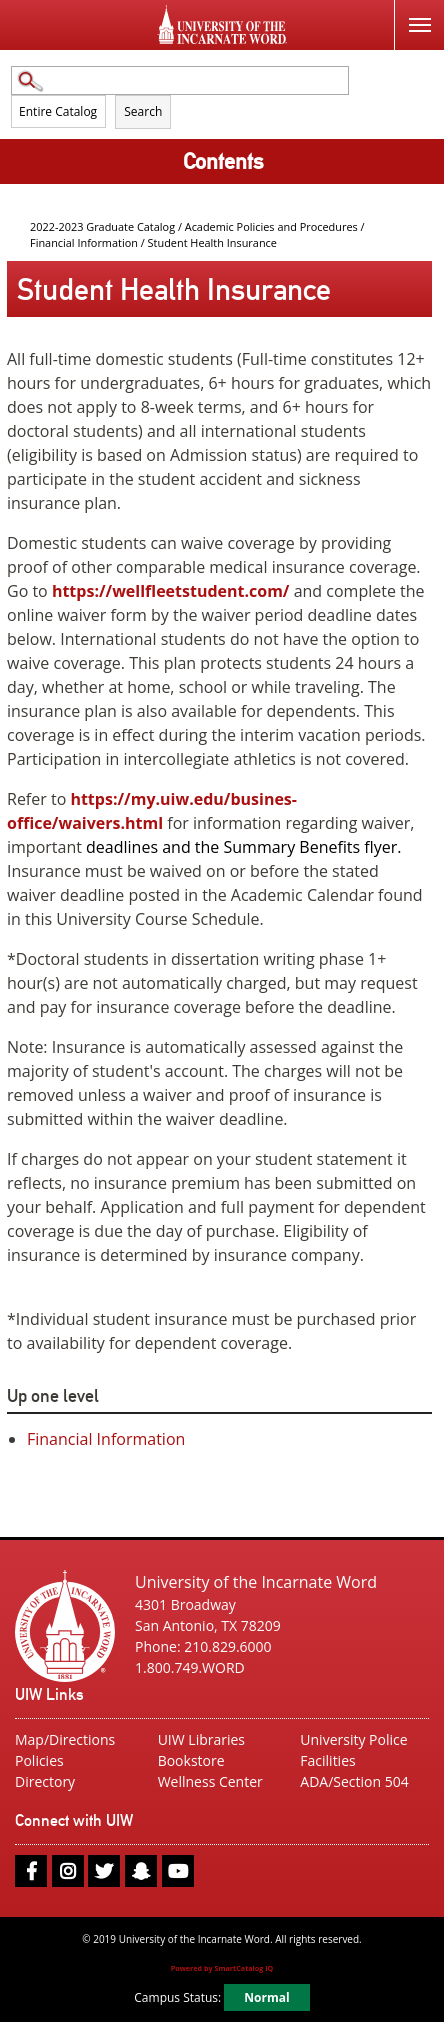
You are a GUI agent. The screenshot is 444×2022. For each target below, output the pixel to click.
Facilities (327, 1760)
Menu (412, 13)
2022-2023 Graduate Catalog (102, 226)
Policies (39, 1760)
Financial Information (84, 242)
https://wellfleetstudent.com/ (173, 591)
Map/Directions (65, 1739)
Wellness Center (210, 1781)
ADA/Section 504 (354, 1781)
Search (143, 111)
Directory (45, 1781)
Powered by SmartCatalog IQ (222, 1968)
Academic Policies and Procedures (273, 226)
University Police (353, 1739)
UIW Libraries (201, 1739)
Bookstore (191, 1760)
